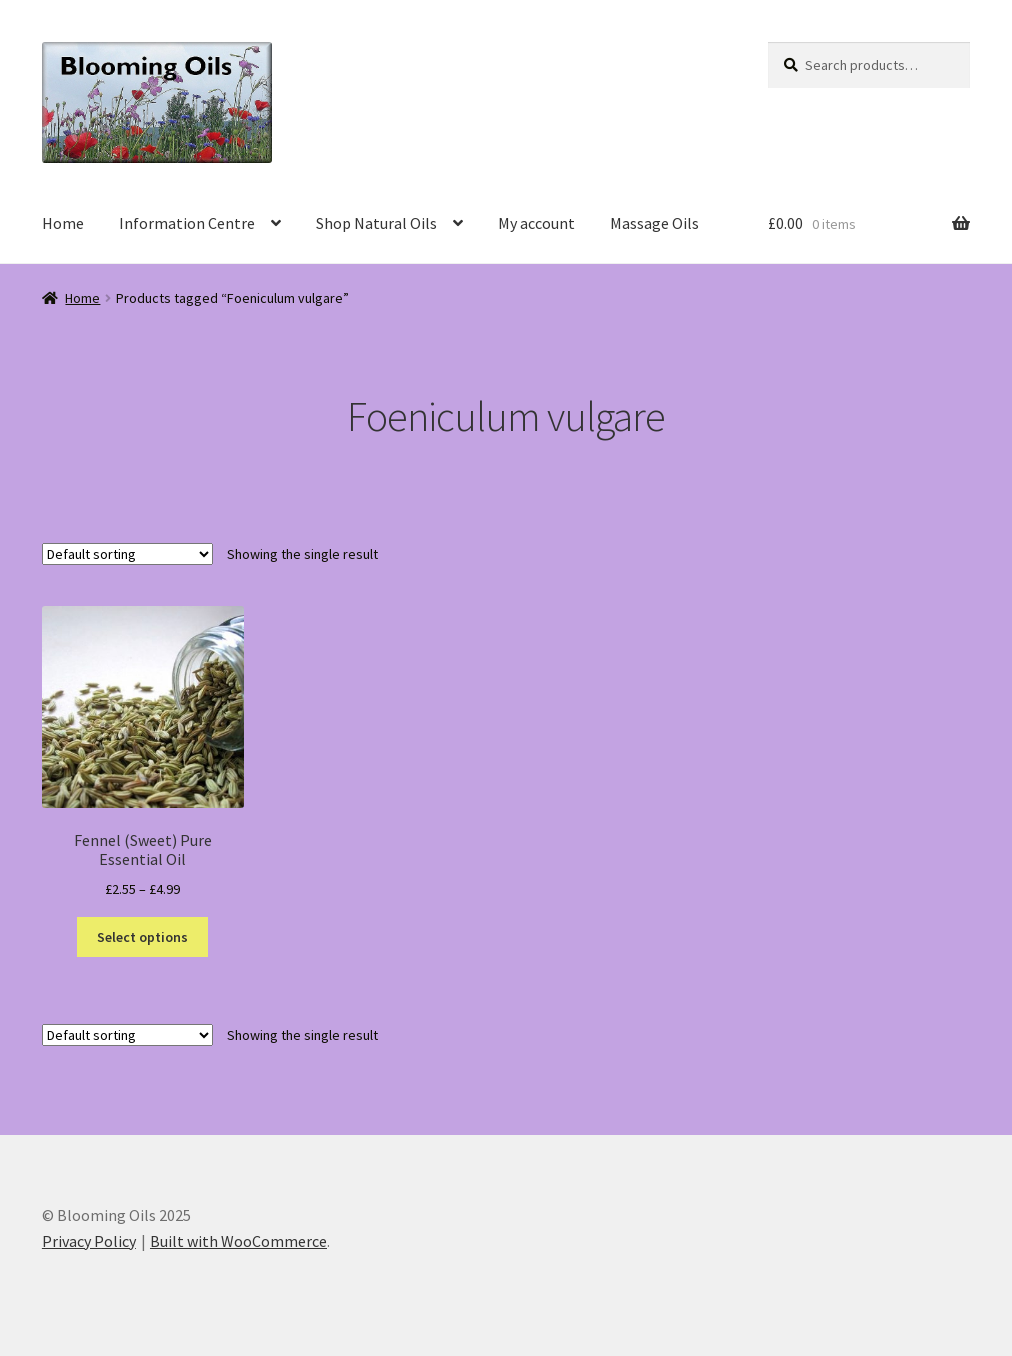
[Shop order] (127, 554)
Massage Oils (654, 223)
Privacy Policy (89, 1241)
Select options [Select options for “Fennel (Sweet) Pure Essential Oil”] (142, 937)
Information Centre (187, 223)
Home (63, 223)
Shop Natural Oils (376, 223)
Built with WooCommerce (238, 1241)
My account (536, 223)
